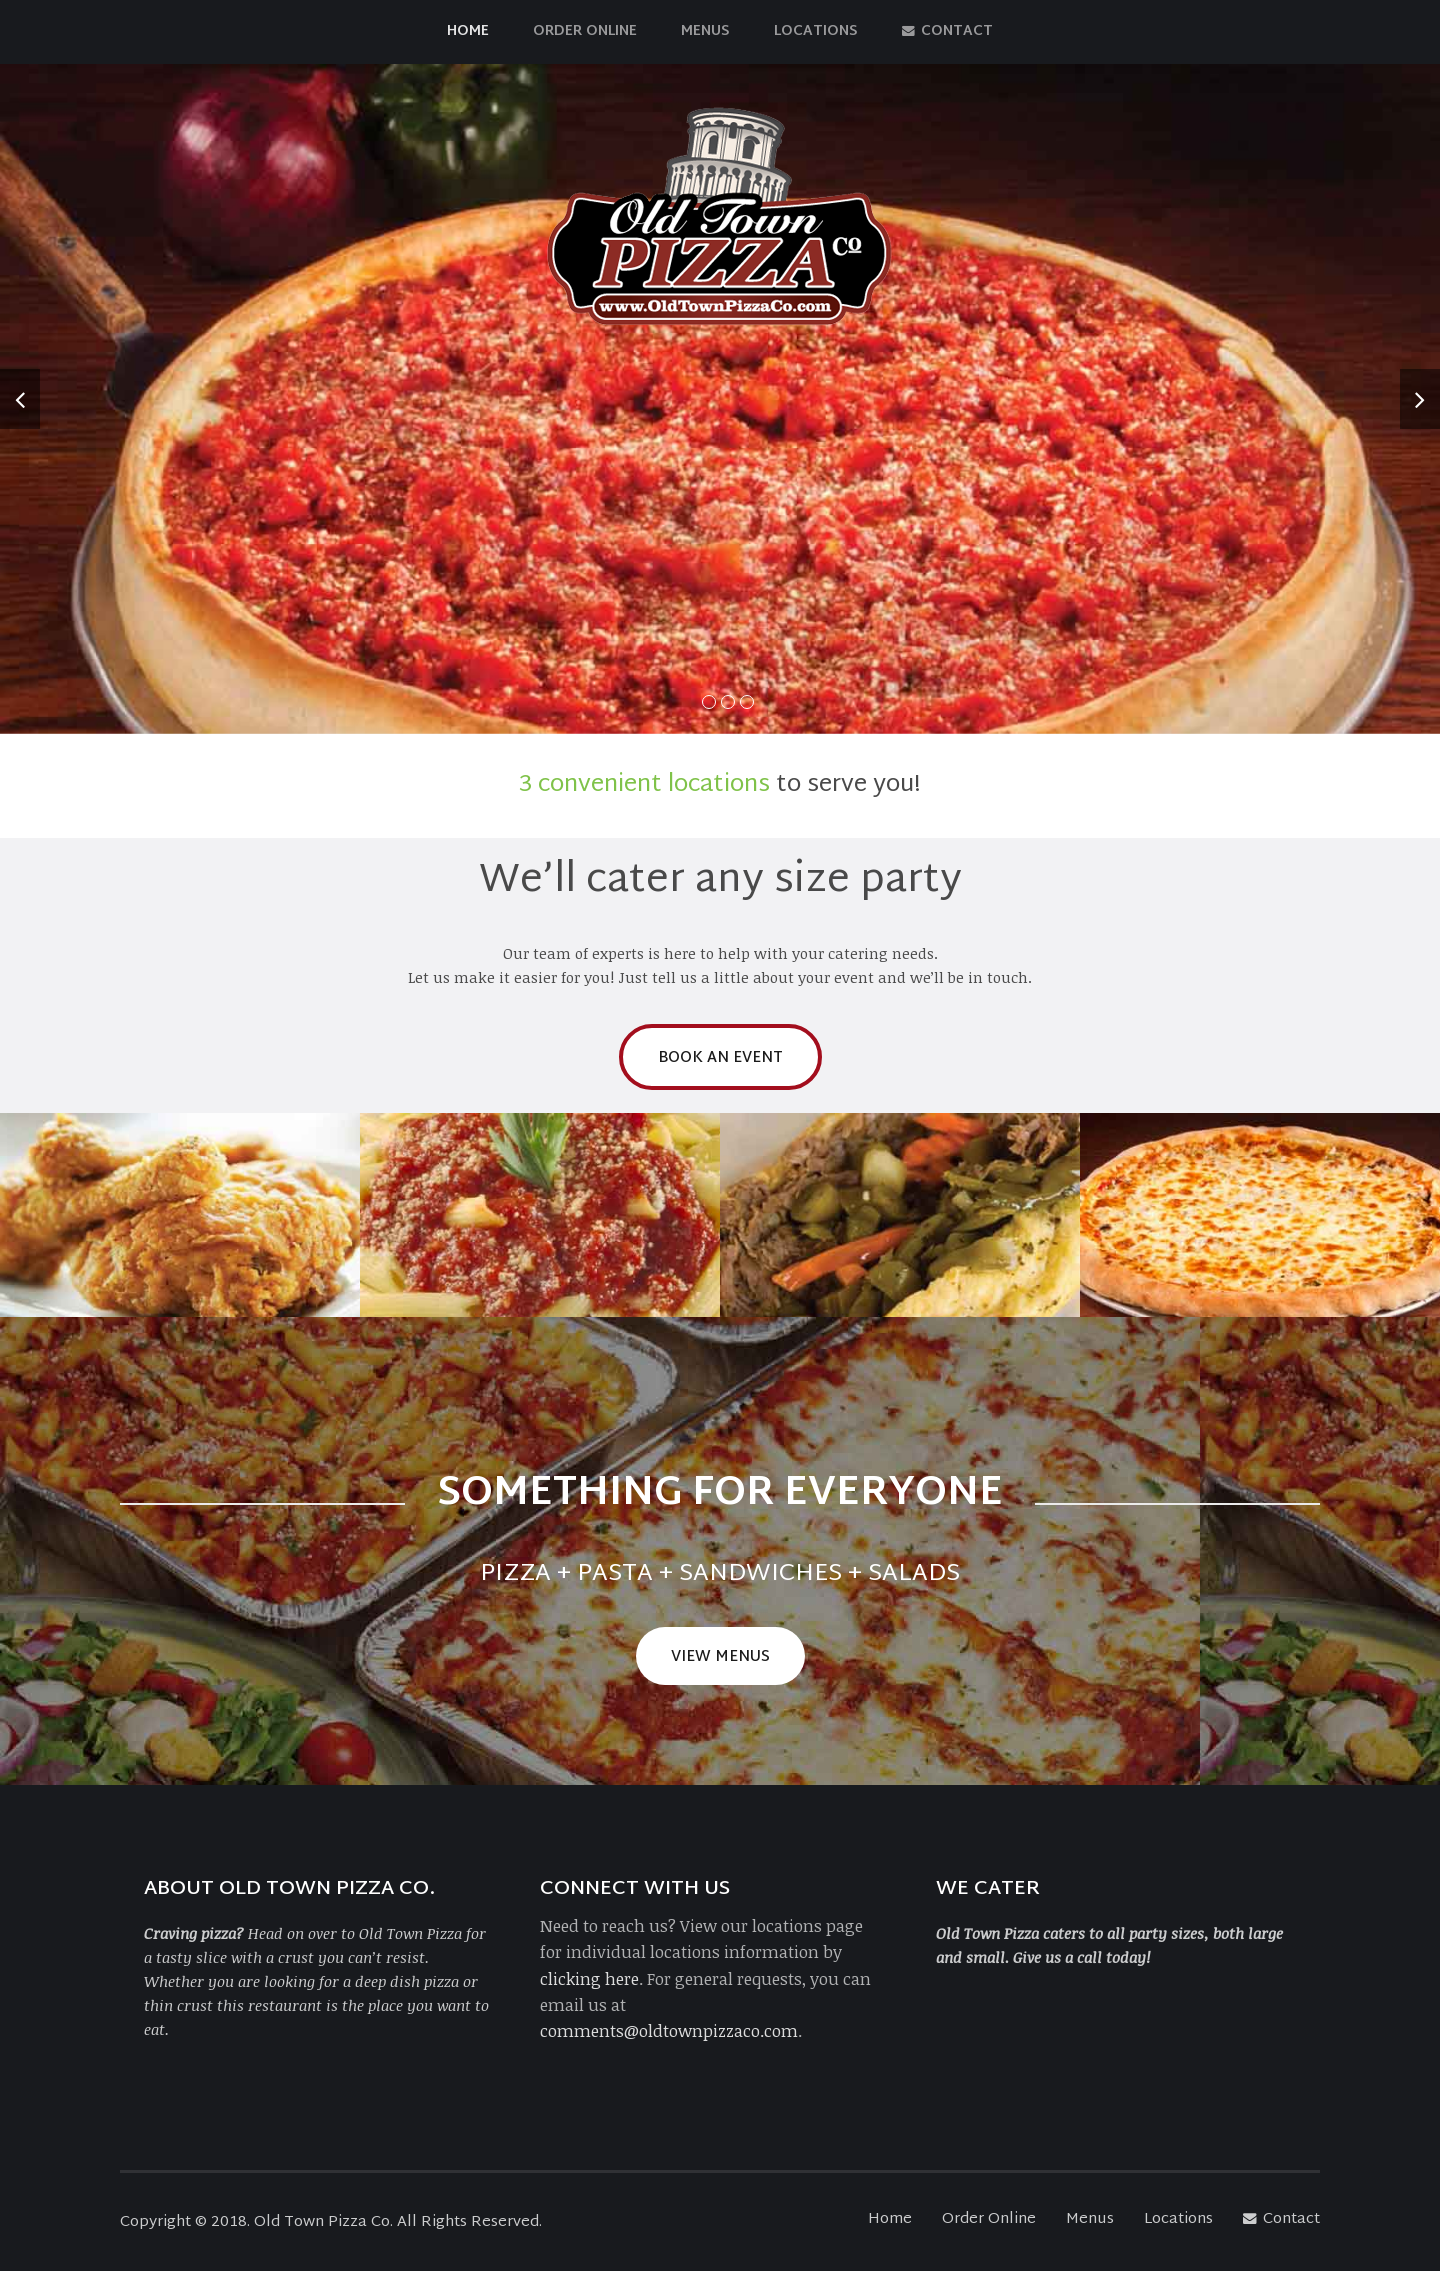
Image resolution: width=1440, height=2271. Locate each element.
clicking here (589, 1978)
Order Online (585, 31)
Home (468, 31)
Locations (816, 31)
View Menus (720, 1657)
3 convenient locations (644, 785)
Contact (947, 31)
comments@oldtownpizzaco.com (669, 2030)
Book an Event (720, 1058)
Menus (705, 31)
